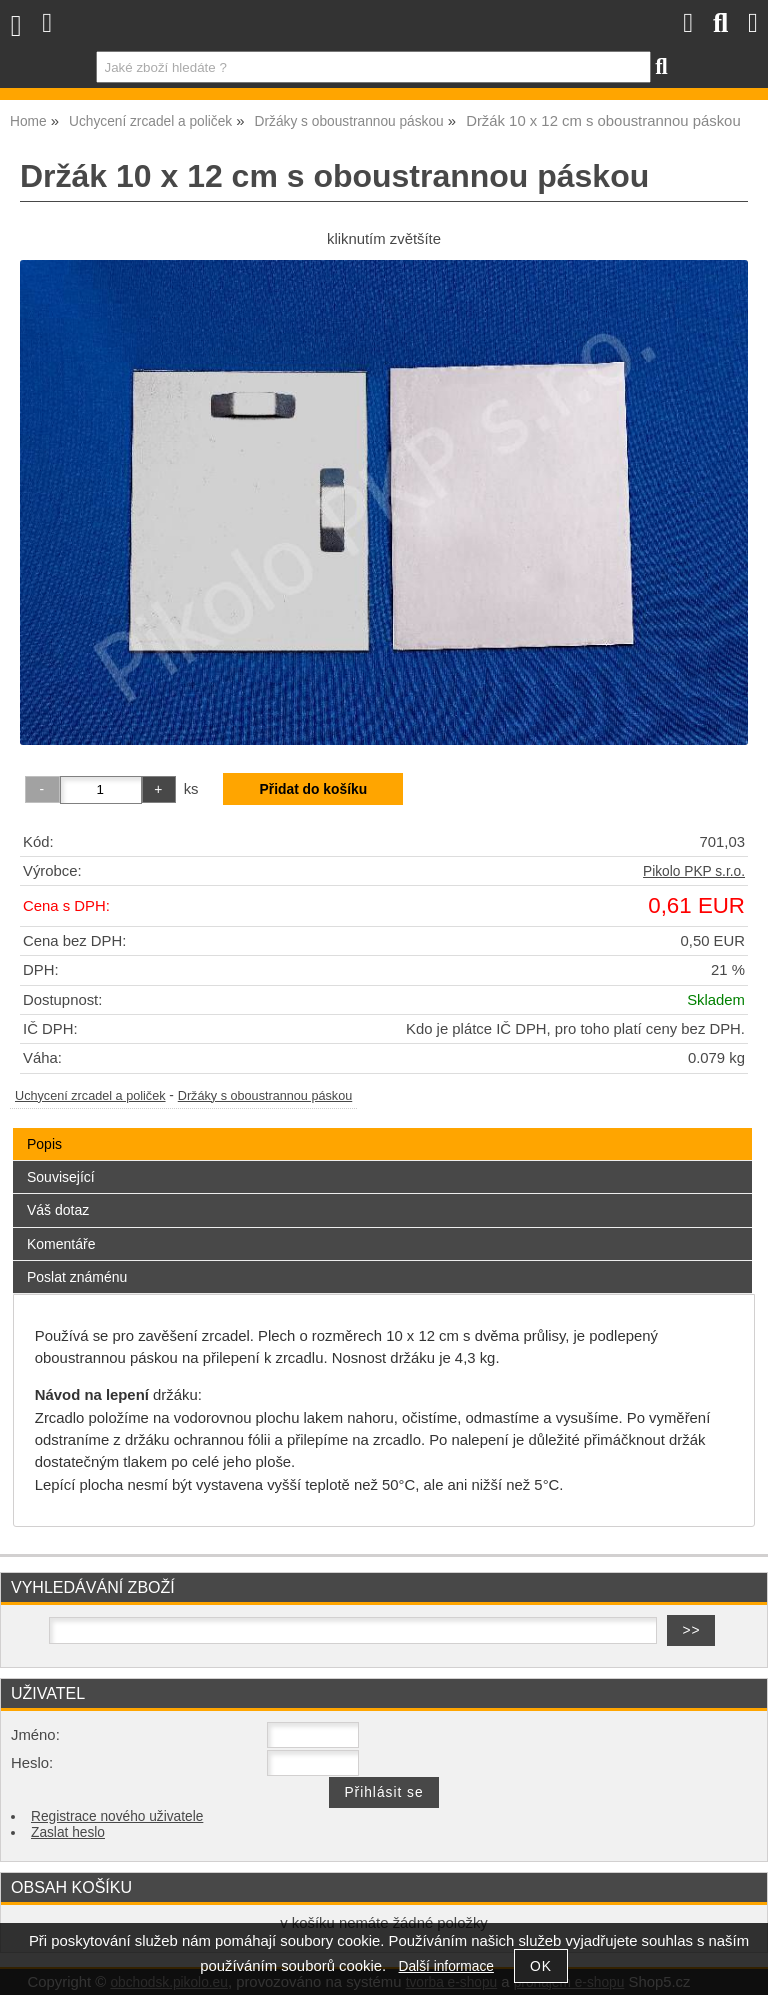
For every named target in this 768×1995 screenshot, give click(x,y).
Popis (44, 1144)
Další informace (446, 1966)
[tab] (382, 1128)
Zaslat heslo (68, 1832)
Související (61, 1177)
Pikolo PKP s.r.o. (694, 871)
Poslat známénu (77, 1277)
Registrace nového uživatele (117, 1816)
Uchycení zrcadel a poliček (90, 1096)
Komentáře (61, 1244)
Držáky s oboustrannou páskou (265, 1096)
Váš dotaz (58, 1210)
